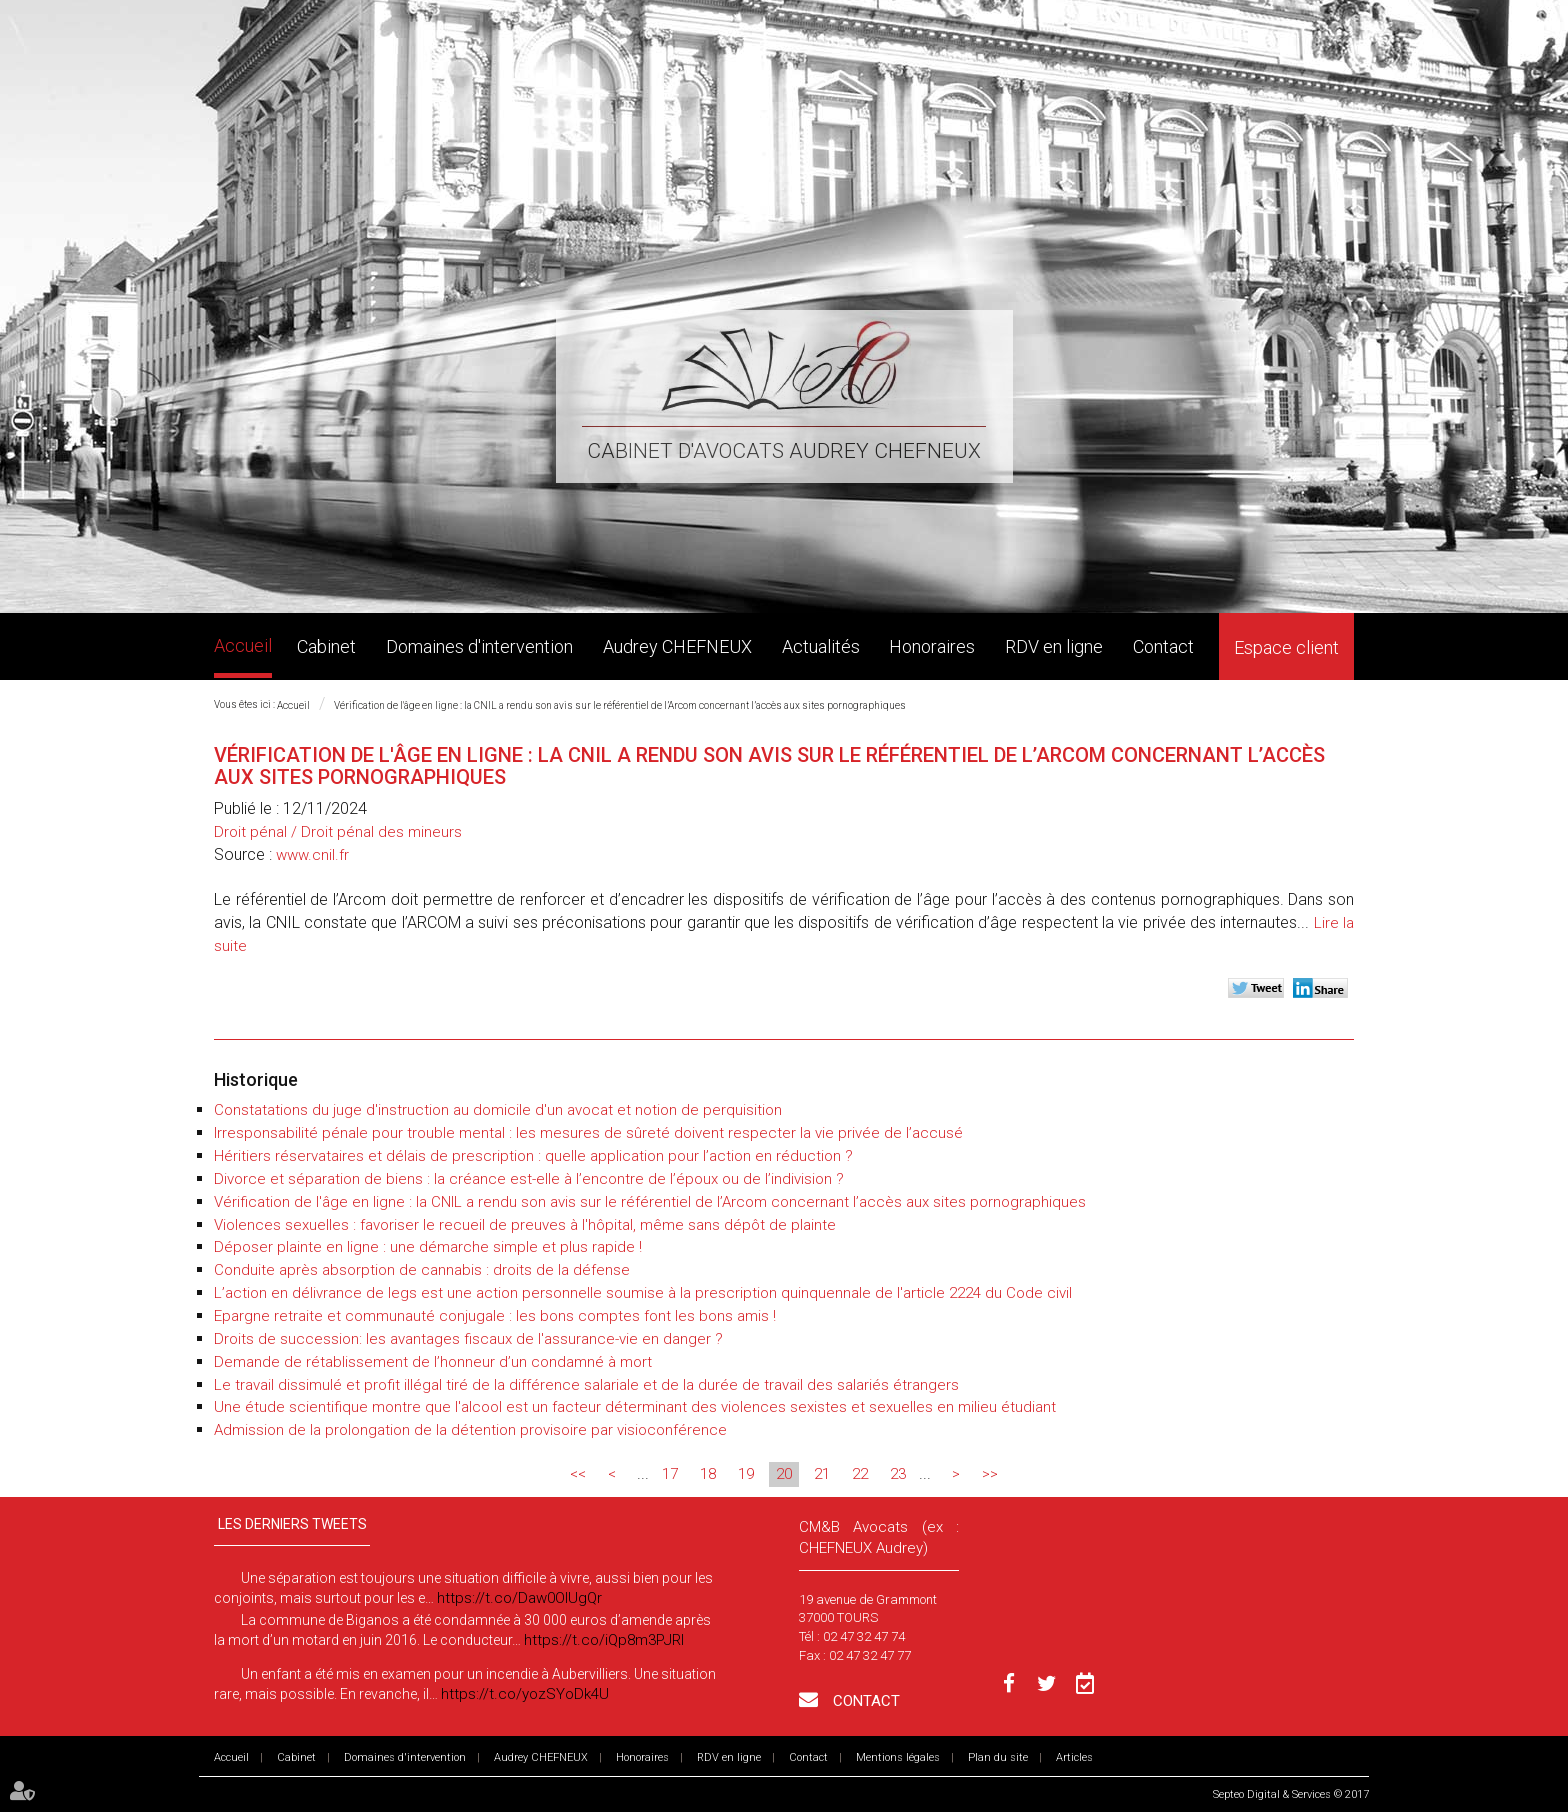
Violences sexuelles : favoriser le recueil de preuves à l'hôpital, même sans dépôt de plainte (525, 1225)
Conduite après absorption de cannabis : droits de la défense (422, 1270)
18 (708, 1474)
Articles (1074, 1757)
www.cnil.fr (312, 855)
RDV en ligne (1054, 646)
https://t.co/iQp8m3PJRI (604, 1640)
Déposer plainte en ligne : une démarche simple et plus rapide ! (428, 1247)
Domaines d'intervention (479, 646)
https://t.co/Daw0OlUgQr (519, 1598)
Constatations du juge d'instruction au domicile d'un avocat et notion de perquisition (498, 1110)
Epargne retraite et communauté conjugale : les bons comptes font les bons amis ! (495, 1316)
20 (784, 1474)
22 (860, 1474)
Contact (1163, 646)
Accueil (243, 645)
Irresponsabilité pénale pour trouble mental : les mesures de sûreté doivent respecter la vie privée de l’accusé (588, 1133)
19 (746, 1474)
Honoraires (932, 646)
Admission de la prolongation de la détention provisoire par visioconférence (470, 1430)
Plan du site (998, 1757)
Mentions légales (898, 1757)
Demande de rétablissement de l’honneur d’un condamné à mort (433, 1362)
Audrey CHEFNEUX (677, 646)
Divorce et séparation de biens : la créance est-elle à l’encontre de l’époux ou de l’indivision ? (529, 1179)
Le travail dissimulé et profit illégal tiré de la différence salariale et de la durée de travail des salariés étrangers (586, 1385)
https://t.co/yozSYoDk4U (525, 1694)
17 (670, 1474)
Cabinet (326, 646)
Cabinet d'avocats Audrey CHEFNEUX (784, 451)
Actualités (821, 646)
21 (822, 1474)
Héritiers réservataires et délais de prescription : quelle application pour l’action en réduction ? (533, 1156)
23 (898, 1474)
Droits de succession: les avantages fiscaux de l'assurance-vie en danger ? (468, 1339)
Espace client (1286, 647)
